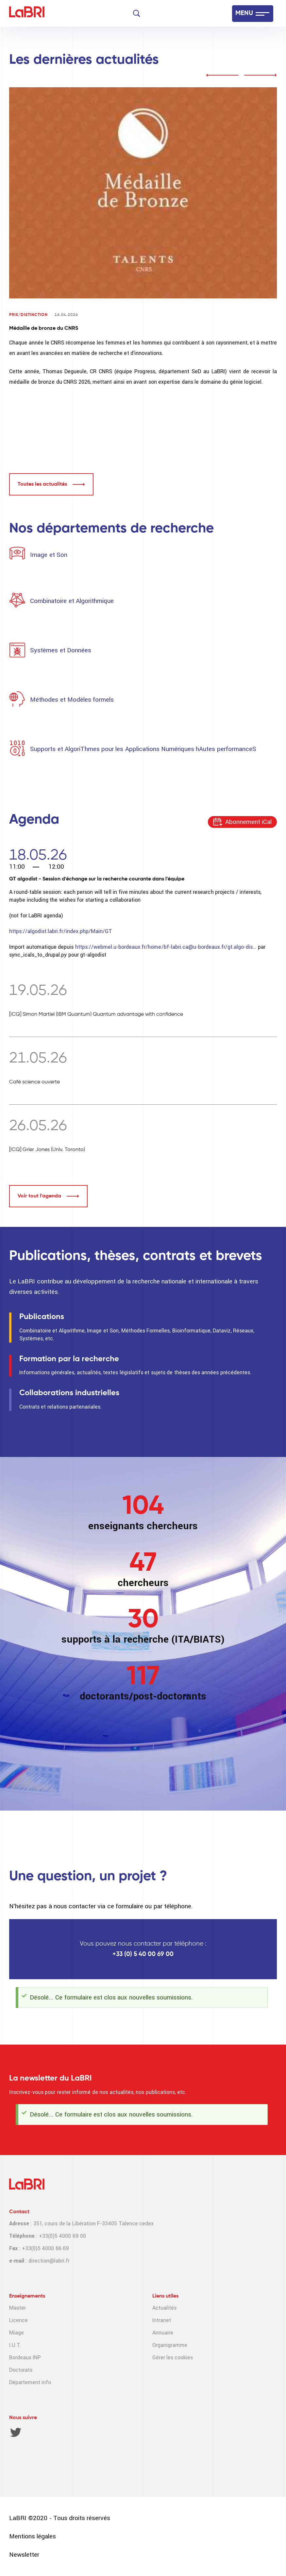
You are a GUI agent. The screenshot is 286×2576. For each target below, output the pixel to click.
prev (222, 75)
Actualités (164, 2308)
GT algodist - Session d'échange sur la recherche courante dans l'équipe (96, 879)
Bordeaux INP (25, 2357)
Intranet (161, 2320)
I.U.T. (15, 2345)
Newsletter (24, 2554)
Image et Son (47, 555)
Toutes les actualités (42, 484)
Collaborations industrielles (69, 1393)
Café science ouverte (34, 1082)
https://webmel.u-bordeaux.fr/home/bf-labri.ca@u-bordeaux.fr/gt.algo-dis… (165, 947)
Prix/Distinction (28, 315)
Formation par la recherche (69, 1359)
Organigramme (169, 2345)
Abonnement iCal (248, 822)
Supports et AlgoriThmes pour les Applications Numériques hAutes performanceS (143, 749)
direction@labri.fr (49, 2261)
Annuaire (162, 2333)
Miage (16, 2333)
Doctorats (20, 2370)
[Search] (136, 13)
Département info (30, 2382)
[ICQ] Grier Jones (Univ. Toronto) (47, 1149)
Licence (18, 2320)
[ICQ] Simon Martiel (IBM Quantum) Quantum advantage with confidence (96, 1014)
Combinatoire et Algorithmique (72, 601)
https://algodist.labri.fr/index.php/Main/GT (60, 931)
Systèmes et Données (60, 650)
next (260, 75)
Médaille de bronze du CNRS (43, 328)
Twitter (15, 2432)
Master (17, 2308)
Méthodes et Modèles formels (72, 699)
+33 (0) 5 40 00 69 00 (143, 1954)
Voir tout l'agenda (39, 1196)
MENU (244, 13)
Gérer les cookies (172, 2357)
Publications (41, 1317)
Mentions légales (32, 2536)
